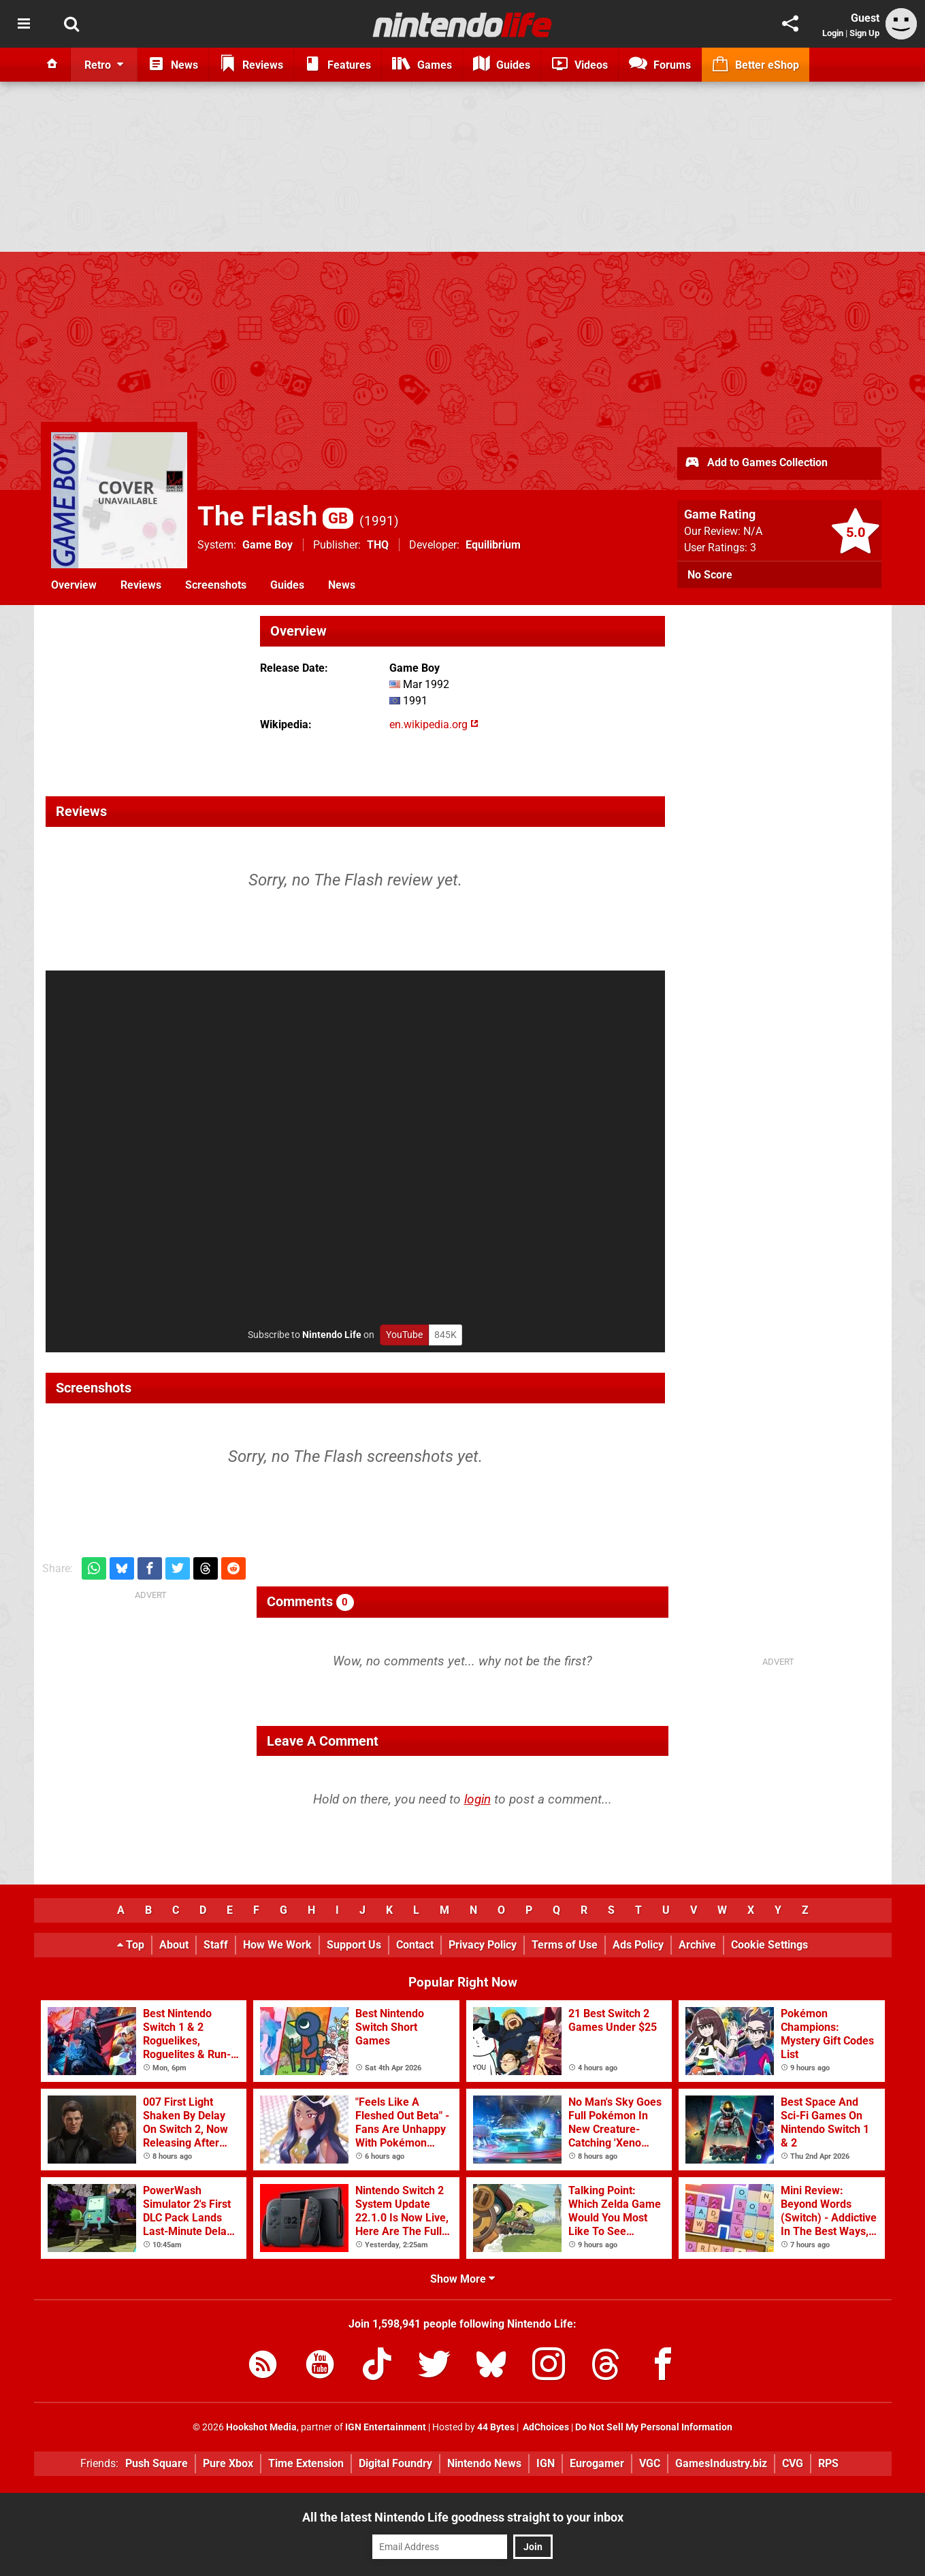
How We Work (277, 1944)
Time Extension (306, 2463)
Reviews (140, 584)
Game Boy (267, 544)
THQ (378, 544)
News (341, 584)
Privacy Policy (483, 1944)
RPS (828, 2463)
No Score (709, 574)
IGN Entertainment (385, 2427)
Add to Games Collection (756, 463)
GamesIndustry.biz (721, 2463)
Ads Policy (638, 1944)
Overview (74, 584)
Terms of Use (565, 1944)
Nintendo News (484, 2463)
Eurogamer (597, 2463)
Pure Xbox (228, 2463)
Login (832, 33)
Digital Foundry (395, 2463)
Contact (415, 1944)
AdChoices (545, 2427)
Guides (287, 584)
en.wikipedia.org (433, 724)
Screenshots (215, 584)
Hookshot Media (261, 2427)
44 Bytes (496, 2427)
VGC (649, 2463)
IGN (545, 2463)
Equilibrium (493, 544)
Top (130, 1944)
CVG (792, 2463)
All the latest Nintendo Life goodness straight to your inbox (462, 2517)
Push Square (156, 2463)
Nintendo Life (331, 1335)
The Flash (275, 516)
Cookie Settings (769, 1944)
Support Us (354, 1944)
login (477, 1799)
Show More (462, 2278)
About (174, 1944)
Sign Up (864, 33)
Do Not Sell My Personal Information (653, 2427)
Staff (216, 1944)
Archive (697, 1944)
